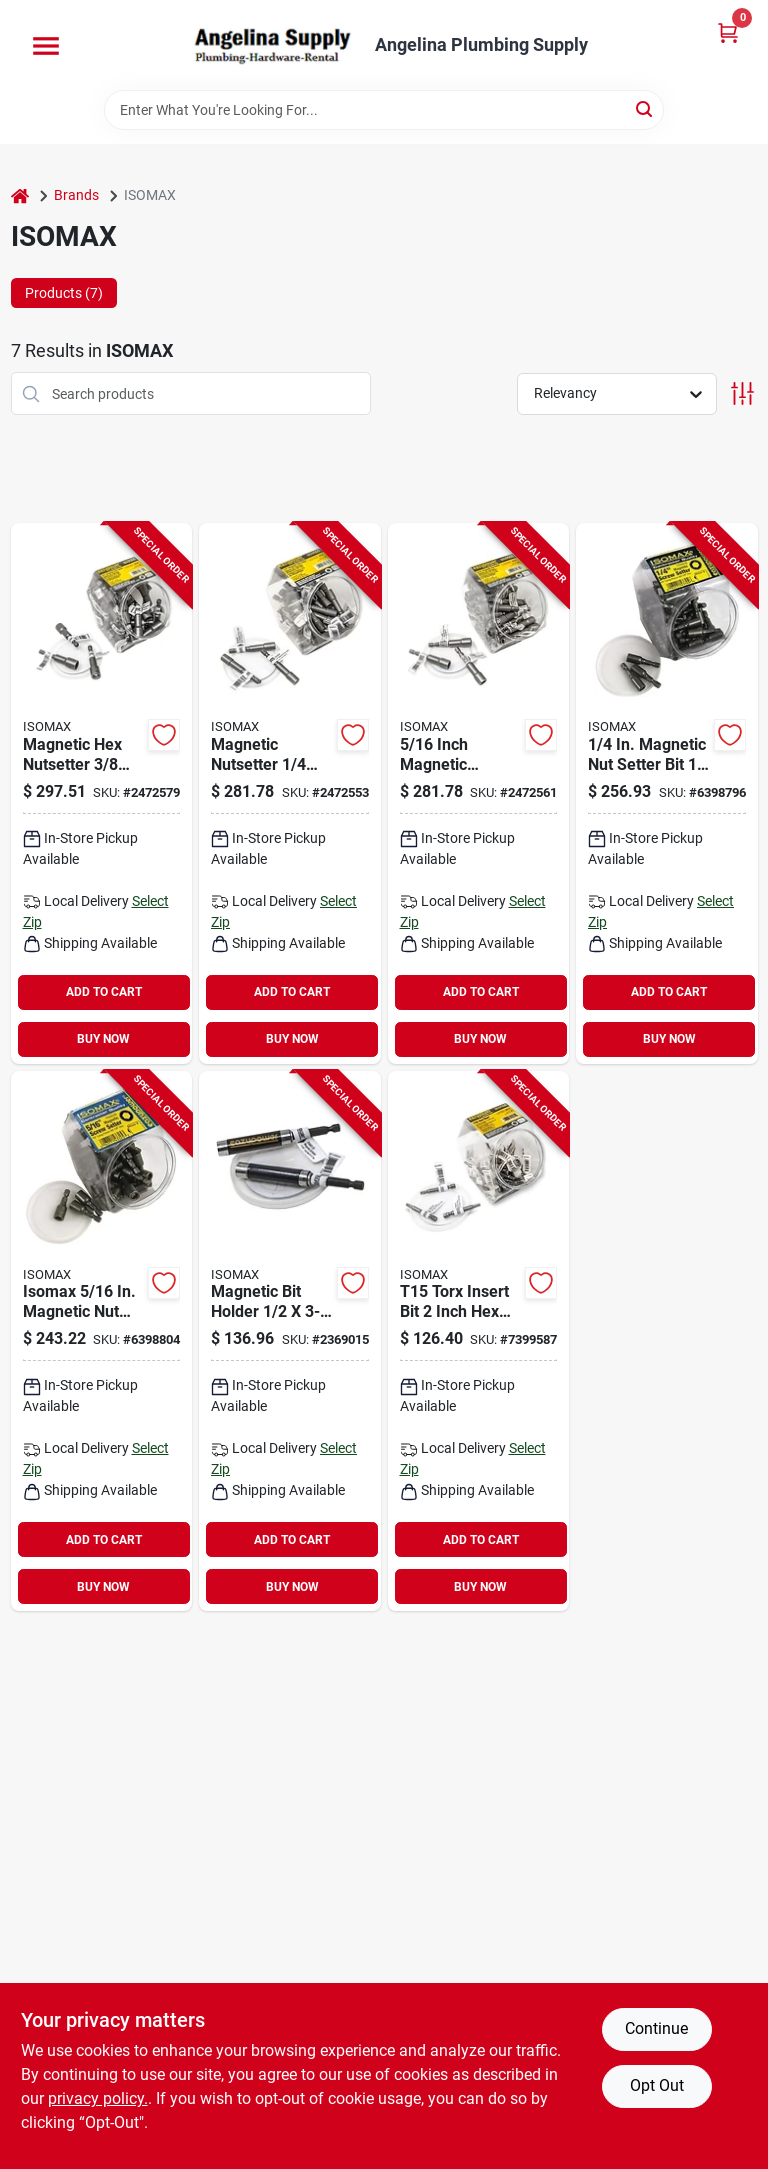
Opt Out (657, 2085)
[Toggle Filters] (742, 393)
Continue (656, 2028)
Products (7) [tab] (64, 293)
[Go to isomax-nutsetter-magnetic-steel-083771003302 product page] (102, 793)
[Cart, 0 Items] (728, 32)
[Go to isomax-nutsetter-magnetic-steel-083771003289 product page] (290, 793)
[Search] (645, 108)
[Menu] (46, 46)
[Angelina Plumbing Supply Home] (271, 45)
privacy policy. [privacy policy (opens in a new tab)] (98, 2098)
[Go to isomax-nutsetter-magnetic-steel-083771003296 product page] (479, 793)
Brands (76, 195)
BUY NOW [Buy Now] (103, 1039)
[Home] (20, 195)
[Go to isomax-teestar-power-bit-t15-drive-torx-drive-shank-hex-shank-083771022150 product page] (479, 1341)
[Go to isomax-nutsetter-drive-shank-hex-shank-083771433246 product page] (667, 793)
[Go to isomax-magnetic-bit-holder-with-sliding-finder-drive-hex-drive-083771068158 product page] (290, 1341)
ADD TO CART (104, 992)
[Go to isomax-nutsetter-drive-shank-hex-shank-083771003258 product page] (102, 1341)
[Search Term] (384, 110)
